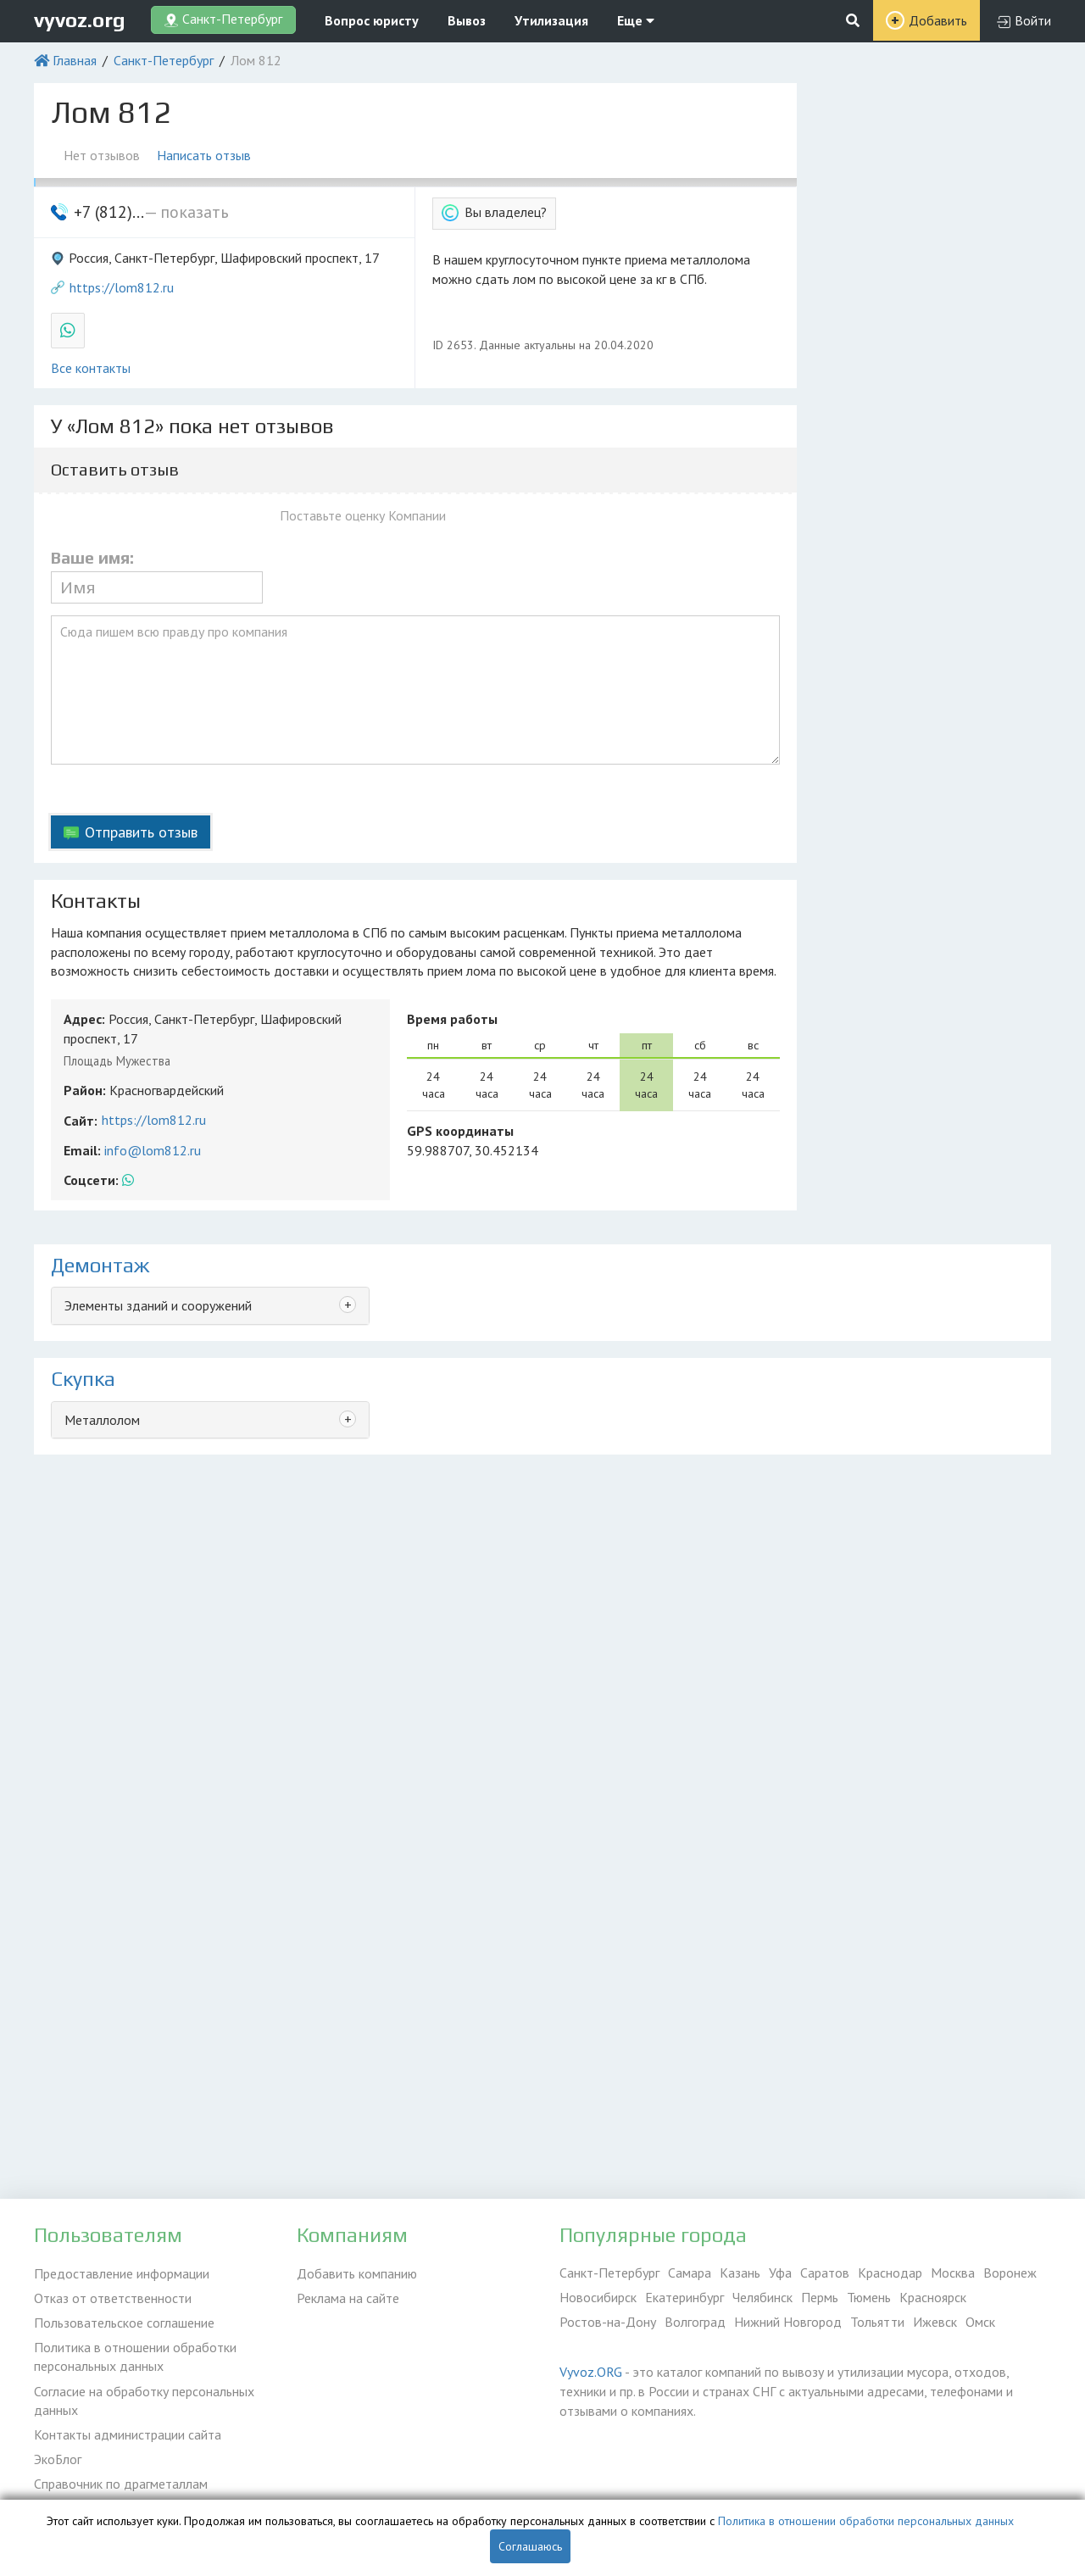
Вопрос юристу (372, 20)
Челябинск (762, 2297)
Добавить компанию (357, 2272)
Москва (953, 2272)
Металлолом (102, 1419)
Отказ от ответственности (113, 2297)
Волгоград (695, 2321)
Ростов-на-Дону (607, 2321)
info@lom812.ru (152, 1150)
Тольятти (877, 2321)
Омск (980, 2321)
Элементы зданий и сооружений (158, 1305)
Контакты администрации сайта (127, 2433)
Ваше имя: (92, 557)
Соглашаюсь (530, 2546)
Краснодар (890, 2272)
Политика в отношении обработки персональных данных (135, 2356)
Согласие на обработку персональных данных (144, 2400)
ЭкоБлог (57, 2458)
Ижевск (935, 2321)
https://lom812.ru (122, 287)
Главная (75, 60)
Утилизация (551, 20)
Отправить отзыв (141, 832)
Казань (740, 2272)
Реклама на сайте (348, 2297)
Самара (689, 2272)
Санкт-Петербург (164, 60)
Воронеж (1010, 2272)
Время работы (452, 1018)
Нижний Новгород (788, 2321)
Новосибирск (598, 2297)
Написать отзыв (204, 155)
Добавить (938, 20)
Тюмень (869, 2297)
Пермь (819, 2297)
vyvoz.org (79, 19)
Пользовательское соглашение (124, 2321)
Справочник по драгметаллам (121, 2482)
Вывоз (467, 20)
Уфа (780, 2272)
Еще (635, 20)
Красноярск (932, 2297)
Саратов (824, 2272)
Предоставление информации (121, 2272)
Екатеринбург (684, 2297)
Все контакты (91, 367)
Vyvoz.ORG (590, 2371)
